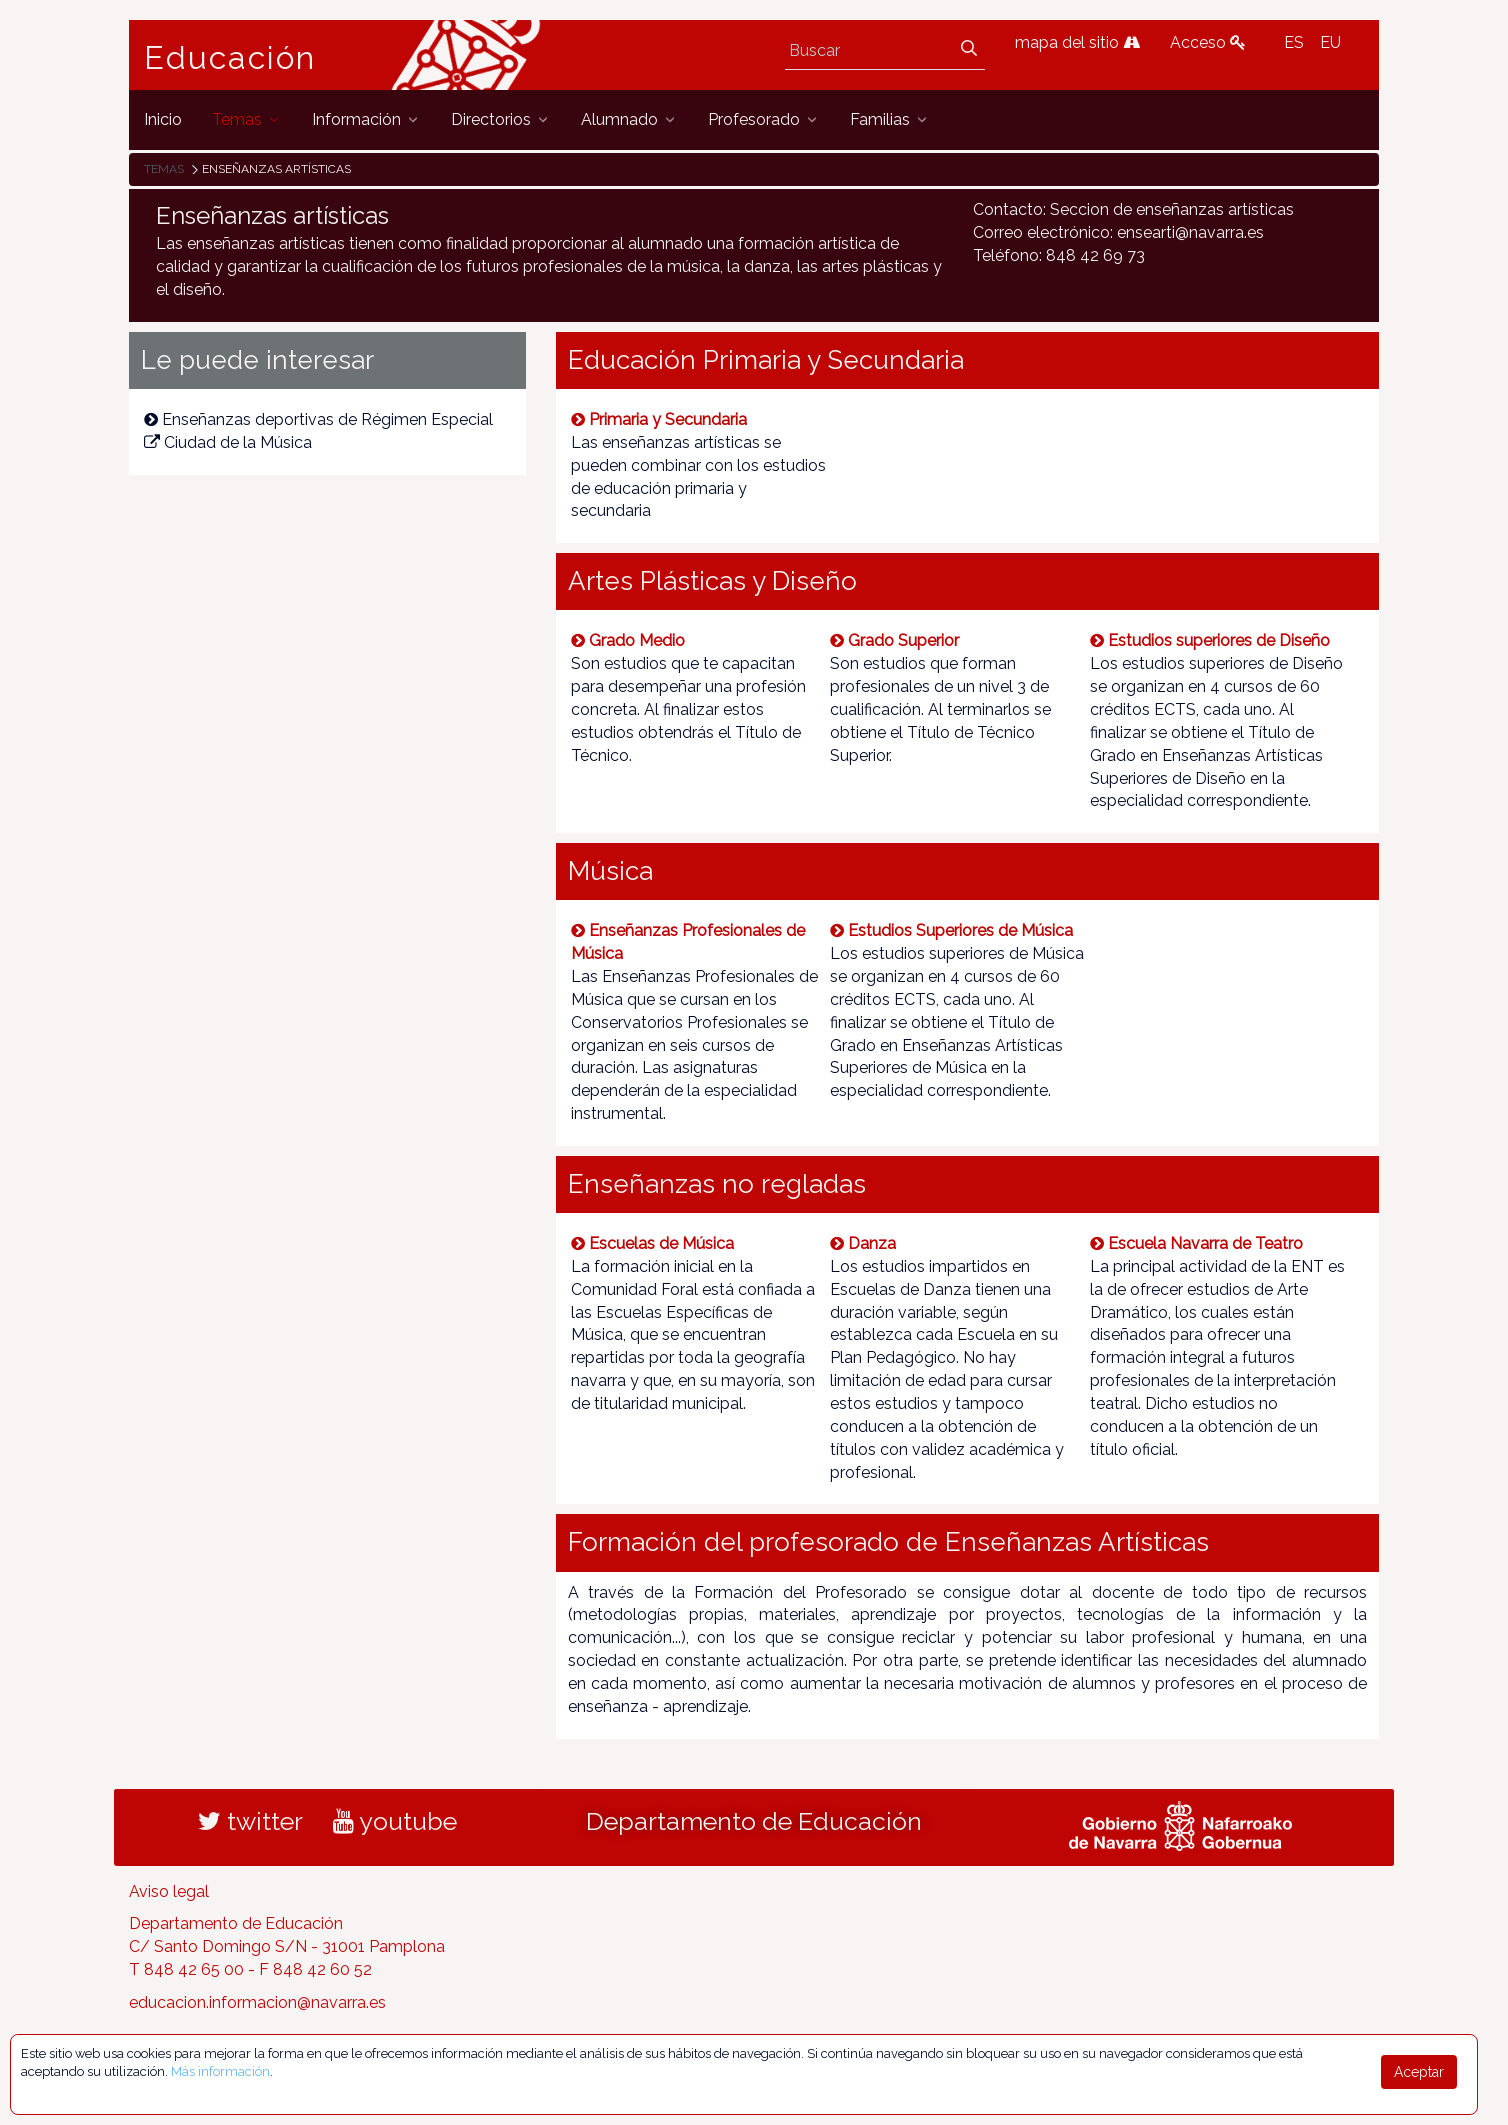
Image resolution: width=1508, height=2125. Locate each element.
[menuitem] (163, 119)
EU (1330, 42)
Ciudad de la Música (228, 442)
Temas (164, 169)
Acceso (1208, 42)
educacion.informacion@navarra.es (257, 2002)
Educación (230, 58)
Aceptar (1419, 2072)
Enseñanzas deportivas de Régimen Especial (318, 419)
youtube (395, 1821)
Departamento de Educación (754, 1821)
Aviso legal (169, 1891)
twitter (250, 1821)
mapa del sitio (1077, 42)
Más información (220, 2071)
